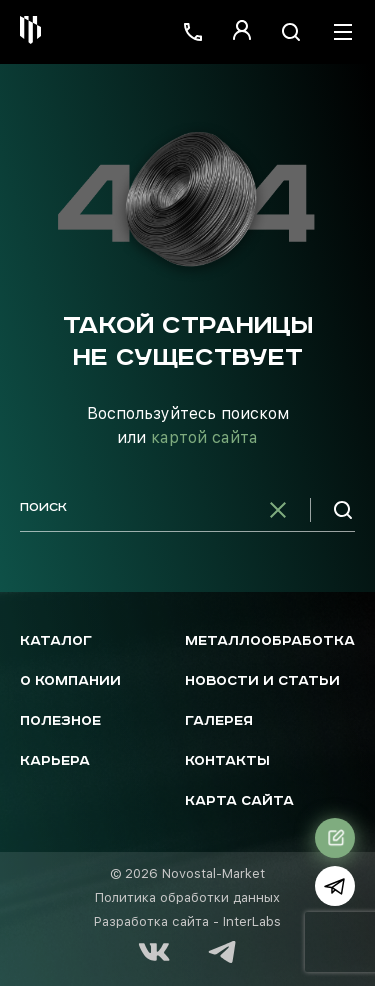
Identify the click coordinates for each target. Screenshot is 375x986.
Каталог (56, 641)
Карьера (55, 761)
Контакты (227, 761)
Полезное (60, 721)
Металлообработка (270, 641)
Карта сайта (239, 801)
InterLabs (252, 921)
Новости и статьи (262, 681)
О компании (70, 681)
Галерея (219, 721)
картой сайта (204, 437)
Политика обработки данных (187, 897)
